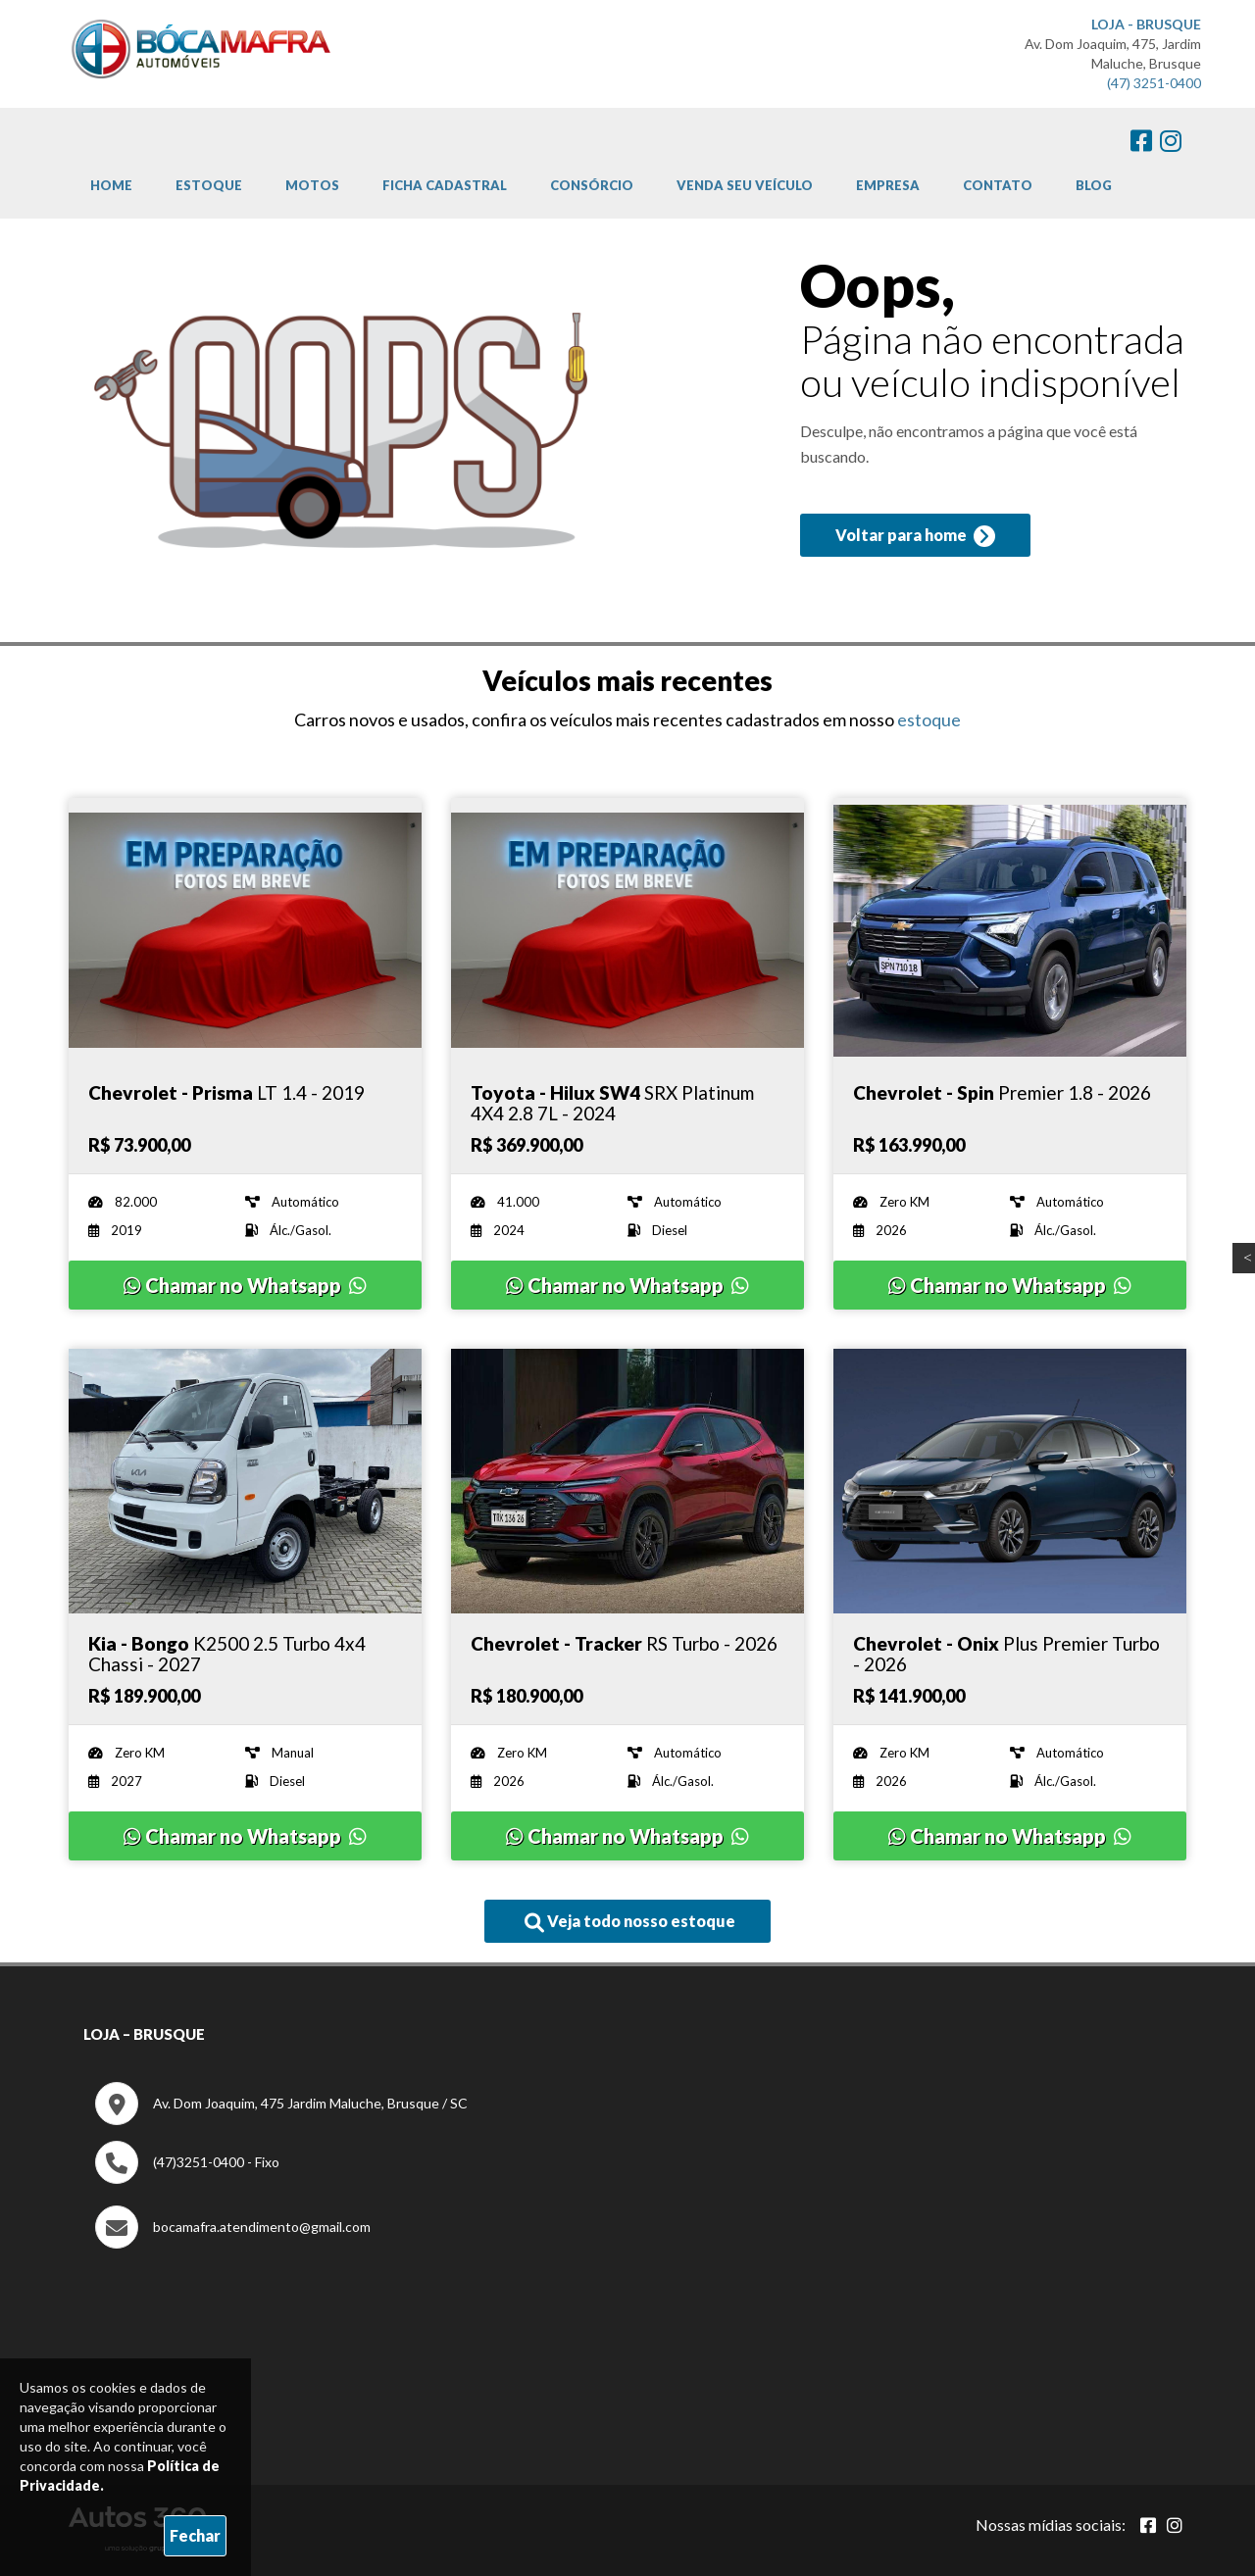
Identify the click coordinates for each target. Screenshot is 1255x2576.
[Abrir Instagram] (1174, 2525)
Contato (997, 185)
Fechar (195, 2535)
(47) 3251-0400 (1154, 82)
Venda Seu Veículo (745, 185)
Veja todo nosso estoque (630, 1922)
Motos (312, 185)
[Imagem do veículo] (245, 930)
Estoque (209, 185)
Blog (1094, 185)
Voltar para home (915, 536)
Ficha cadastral (444, 185)
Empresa (888, 185)
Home (111, 185)
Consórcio (591, 185)
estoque (929, 719)
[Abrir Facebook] (1148, 2525)
